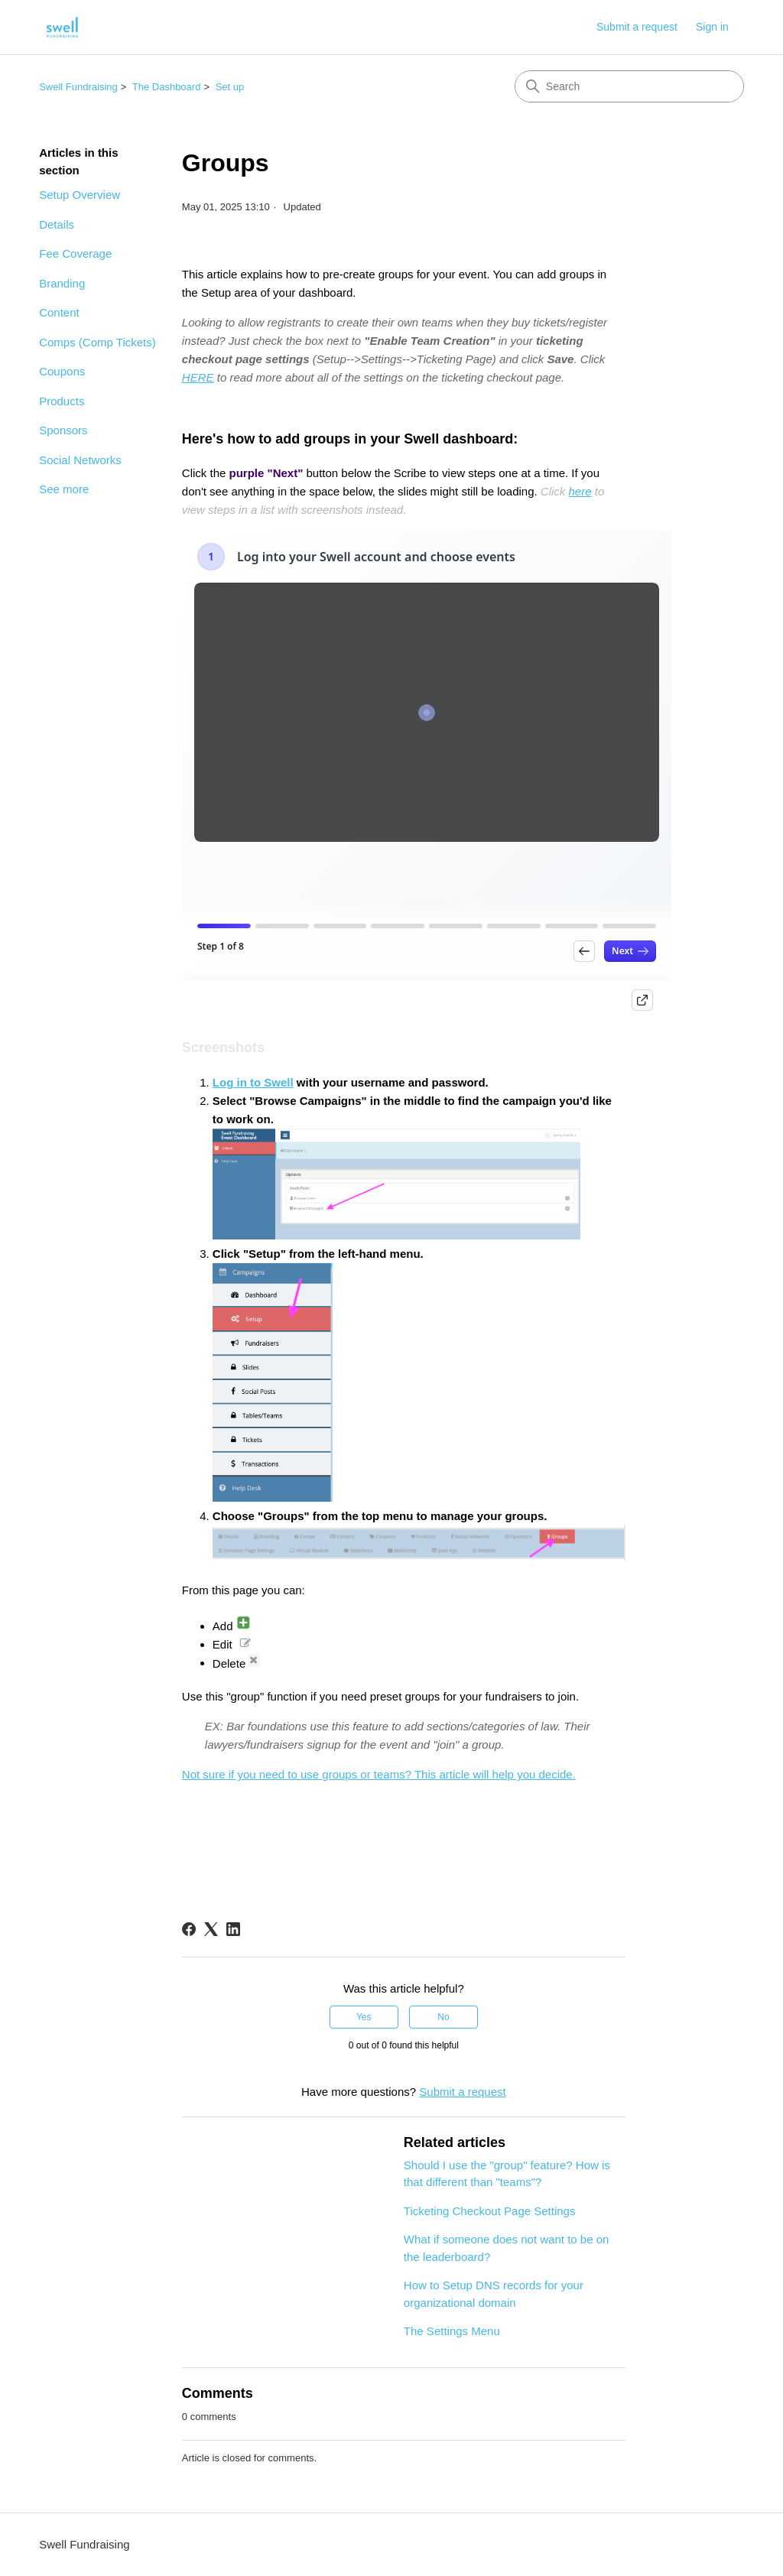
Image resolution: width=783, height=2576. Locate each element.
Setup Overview (79, 194)
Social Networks (80, 459)
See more (64, 488)
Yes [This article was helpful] (364, 2017)
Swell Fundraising (78, 87)
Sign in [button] (712, 27)
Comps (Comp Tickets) (97, 342)
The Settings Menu (452, 2330)
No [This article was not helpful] (443, 2017)
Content (59, 312)
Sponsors (63, 430)
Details (56, 224)
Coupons (62, 371)
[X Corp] (211, 1929)
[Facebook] (189, 1929)
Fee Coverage (75, 253)
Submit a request (636, 27)
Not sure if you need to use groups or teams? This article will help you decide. (379, 1774)
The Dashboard (166, 87)
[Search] (629, 86)
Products (61, 401)
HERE (198, 377)
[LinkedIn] (233, 1929)
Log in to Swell (253, 1082)
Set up (230, 87)
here (580, 491)
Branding (62, 283)
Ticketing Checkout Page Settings (490, 2210)
